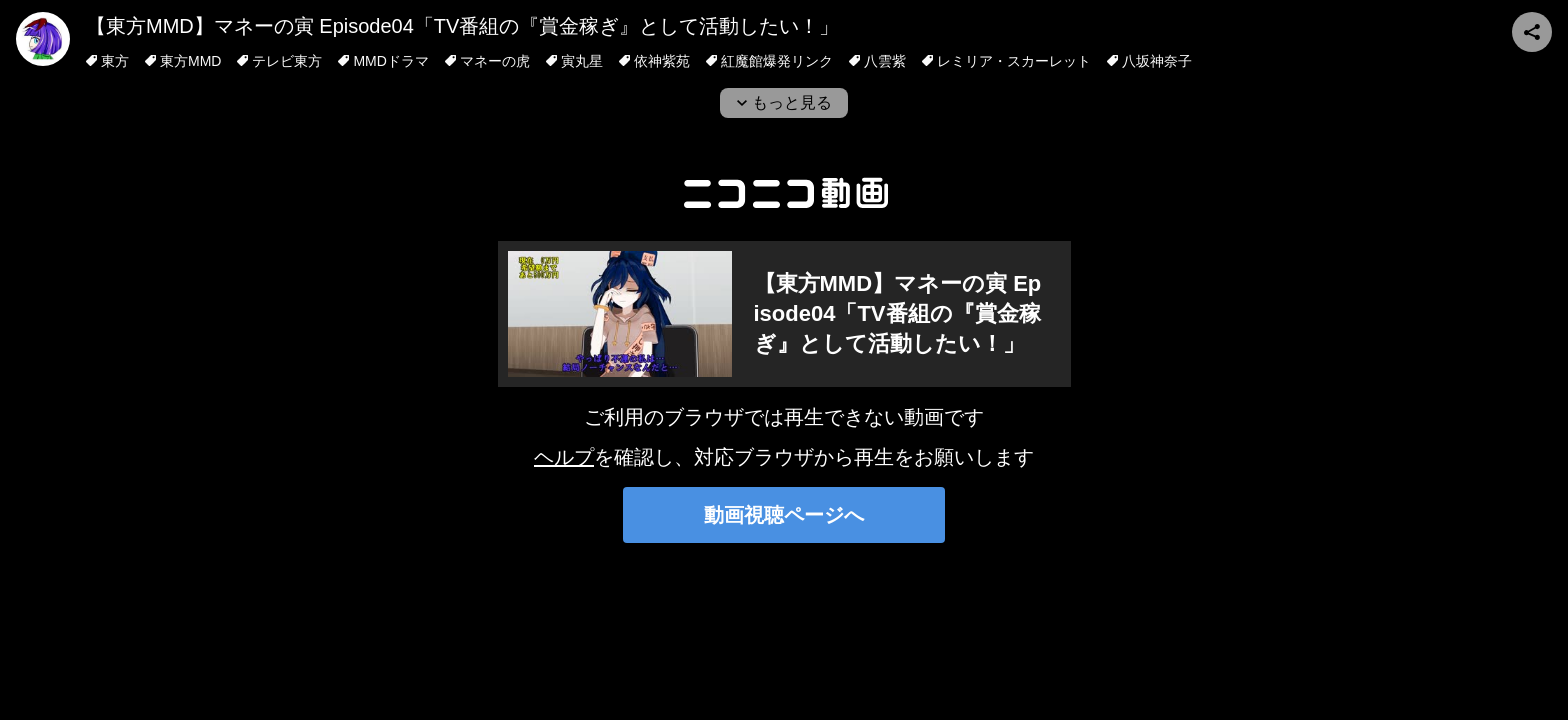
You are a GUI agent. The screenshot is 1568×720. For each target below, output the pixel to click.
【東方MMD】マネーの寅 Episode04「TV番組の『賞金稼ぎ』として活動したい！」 (462, 26)
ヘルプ (564, 457)
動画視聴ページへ (784, 515)
